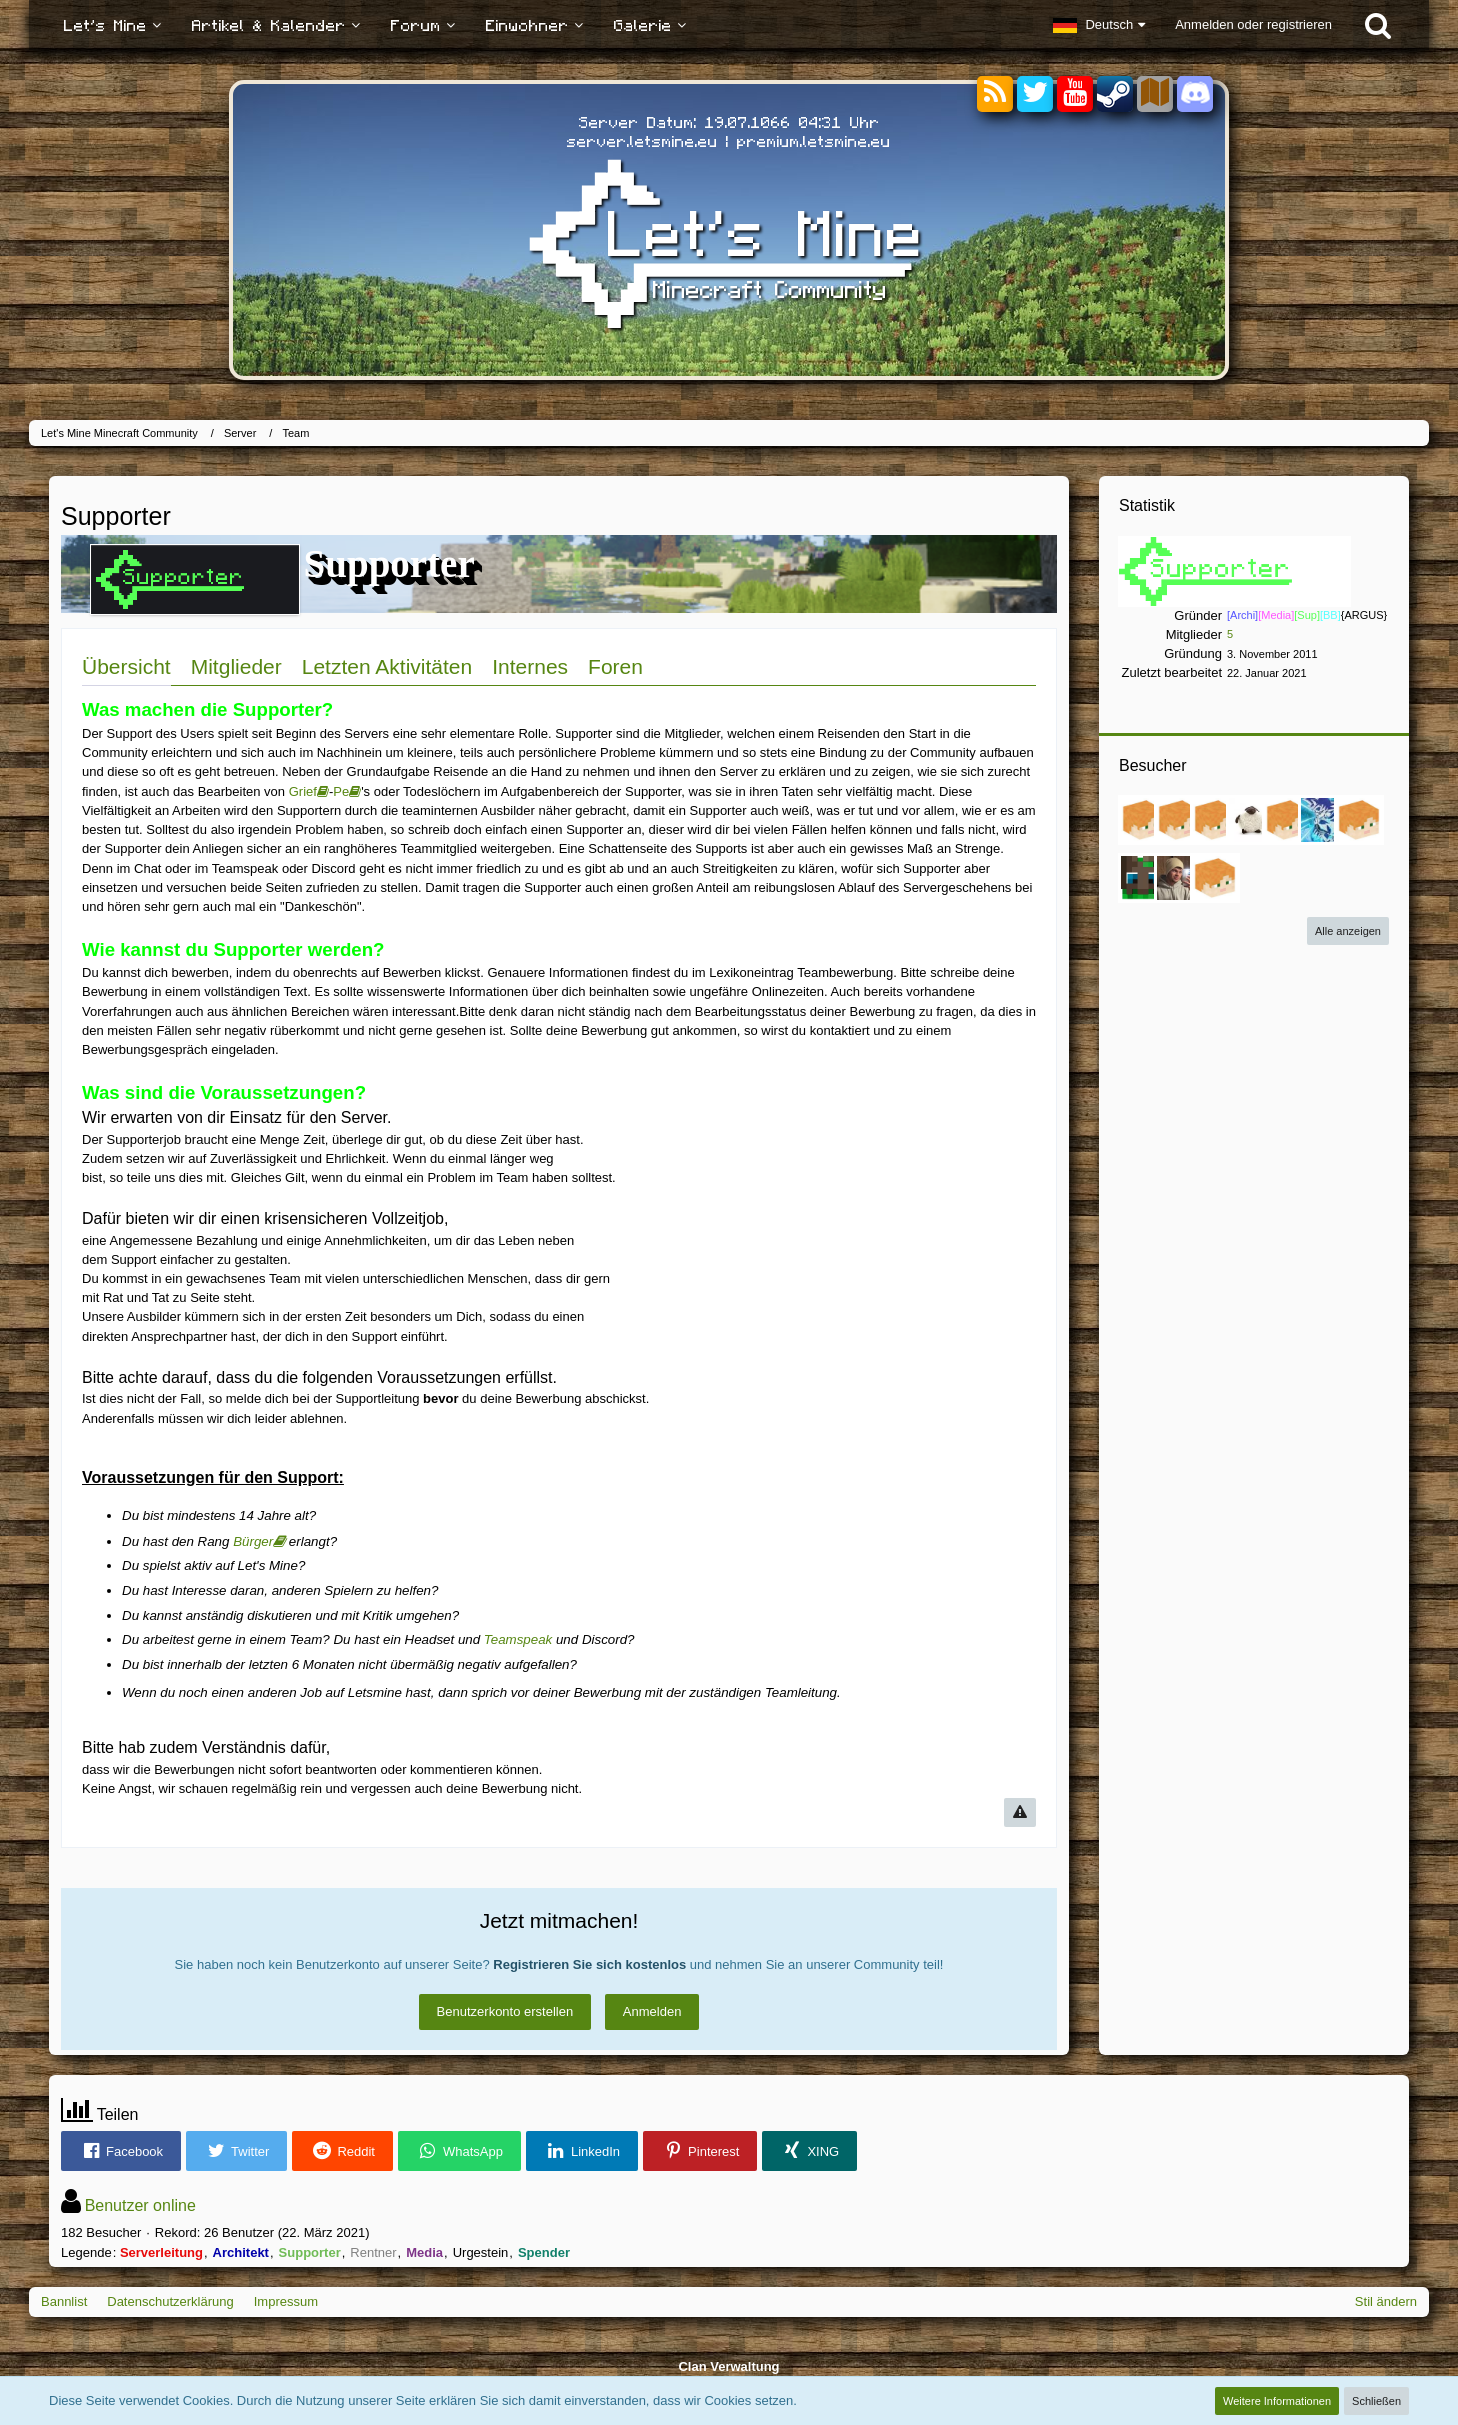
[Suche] (1378, 25)
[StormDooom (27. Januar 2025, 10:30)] (1359, 820)
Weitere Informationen (1277, 2401)
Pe (341, 791)
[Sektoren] (1155, 94)
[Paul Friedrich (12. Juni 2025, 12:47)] (1287, 820)
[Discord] (1195, 90)
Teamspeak (518, 1639)
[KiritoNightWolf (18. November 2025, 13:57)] (1179, 820)
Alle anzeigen (1348, 931)
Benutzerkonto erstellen (505, 2011)
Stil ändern (1386, 2301)
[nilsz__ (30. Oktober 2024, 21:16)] (1179, 878)
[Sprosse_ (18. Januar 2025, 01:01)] (1143, 878)
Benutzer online (140, 2205)
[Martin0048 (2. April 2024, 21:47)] (1215, 878)
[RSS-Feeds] (995, 94)
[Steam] (1115, 92)
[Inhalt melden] (1020, 1812)
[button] (1099, 25)
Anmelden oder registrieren (1253, 24)
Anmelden (652, 2011)
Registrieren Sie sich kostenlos (589, 1964)
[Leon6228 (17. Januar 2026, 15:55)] (1143, 820)
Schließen (1376, 2401)
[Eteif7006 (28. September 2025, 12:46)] (1215, 820)
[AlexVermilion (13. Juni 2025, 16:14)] (1251, 820)
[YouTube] (1075, 94)
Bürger (253, 1541)
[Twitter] (1035, 94)
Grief (303, 791)
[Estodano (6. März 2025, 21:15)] (1323, 820)
